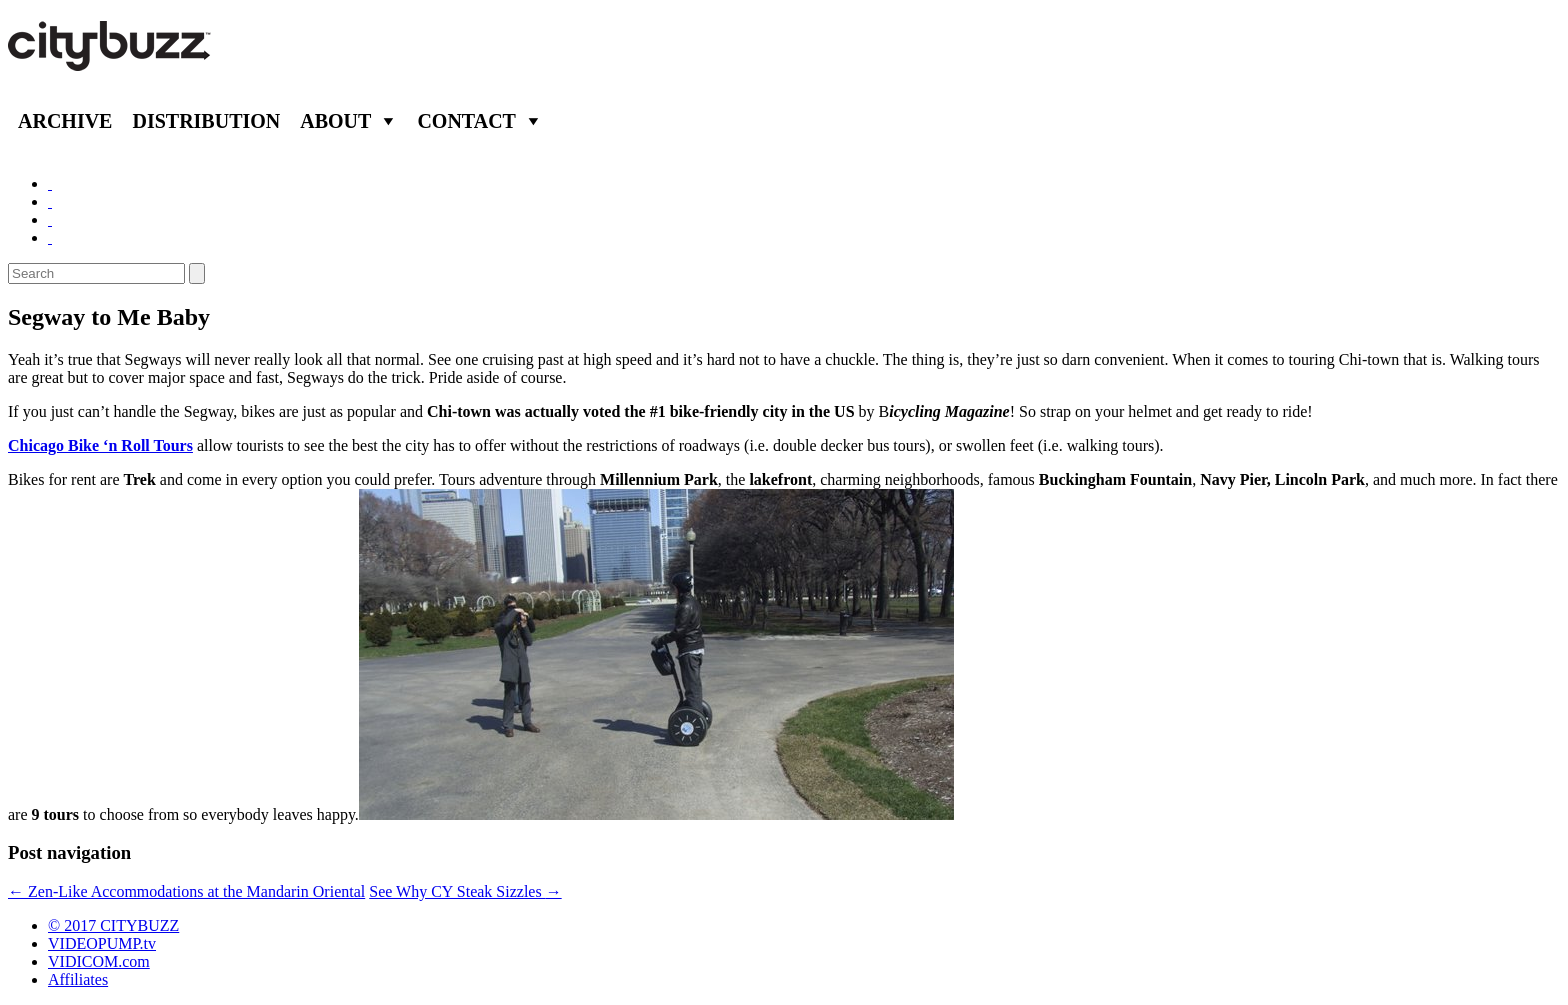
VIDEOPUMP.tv (102, 943)
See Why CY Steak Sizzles (465, 891)
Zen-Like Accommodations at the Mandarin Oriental (186, 891)
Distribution (206, 121)
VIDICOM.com (99, 961)
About (335, 121)
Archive (65, 121)
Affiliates (78, 979)
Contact (466, 121)
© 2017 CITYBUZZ (113, 925)
